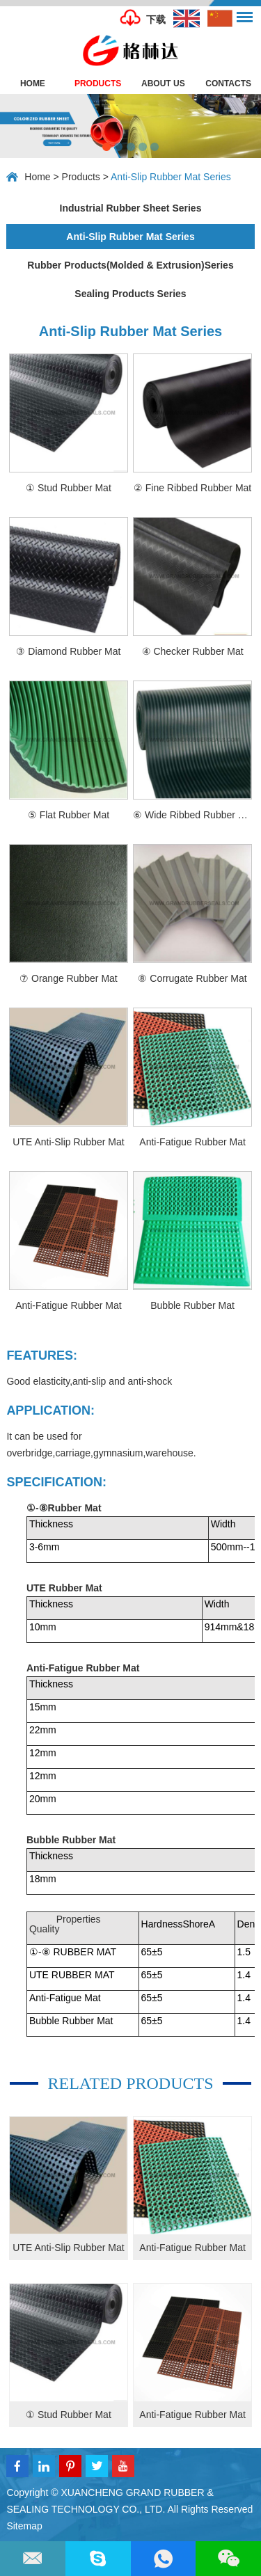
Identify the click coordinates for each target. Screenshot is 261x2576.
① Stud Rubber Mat (68, 2414)
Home (32, 83)
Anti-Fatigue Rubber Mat (192, 2247)
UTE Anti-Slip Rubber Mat (68, 2247)
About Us (163, 83)
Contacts (228, 83)
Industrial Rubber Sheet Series (131, 208)
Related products (130, 2083)
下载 (156, 19)
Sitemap (24, 2525)
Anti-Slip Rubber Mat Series (171, 176)
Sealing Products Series (130, 293)
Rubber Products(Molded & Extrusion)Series (130, 265)
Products (97, 83)
